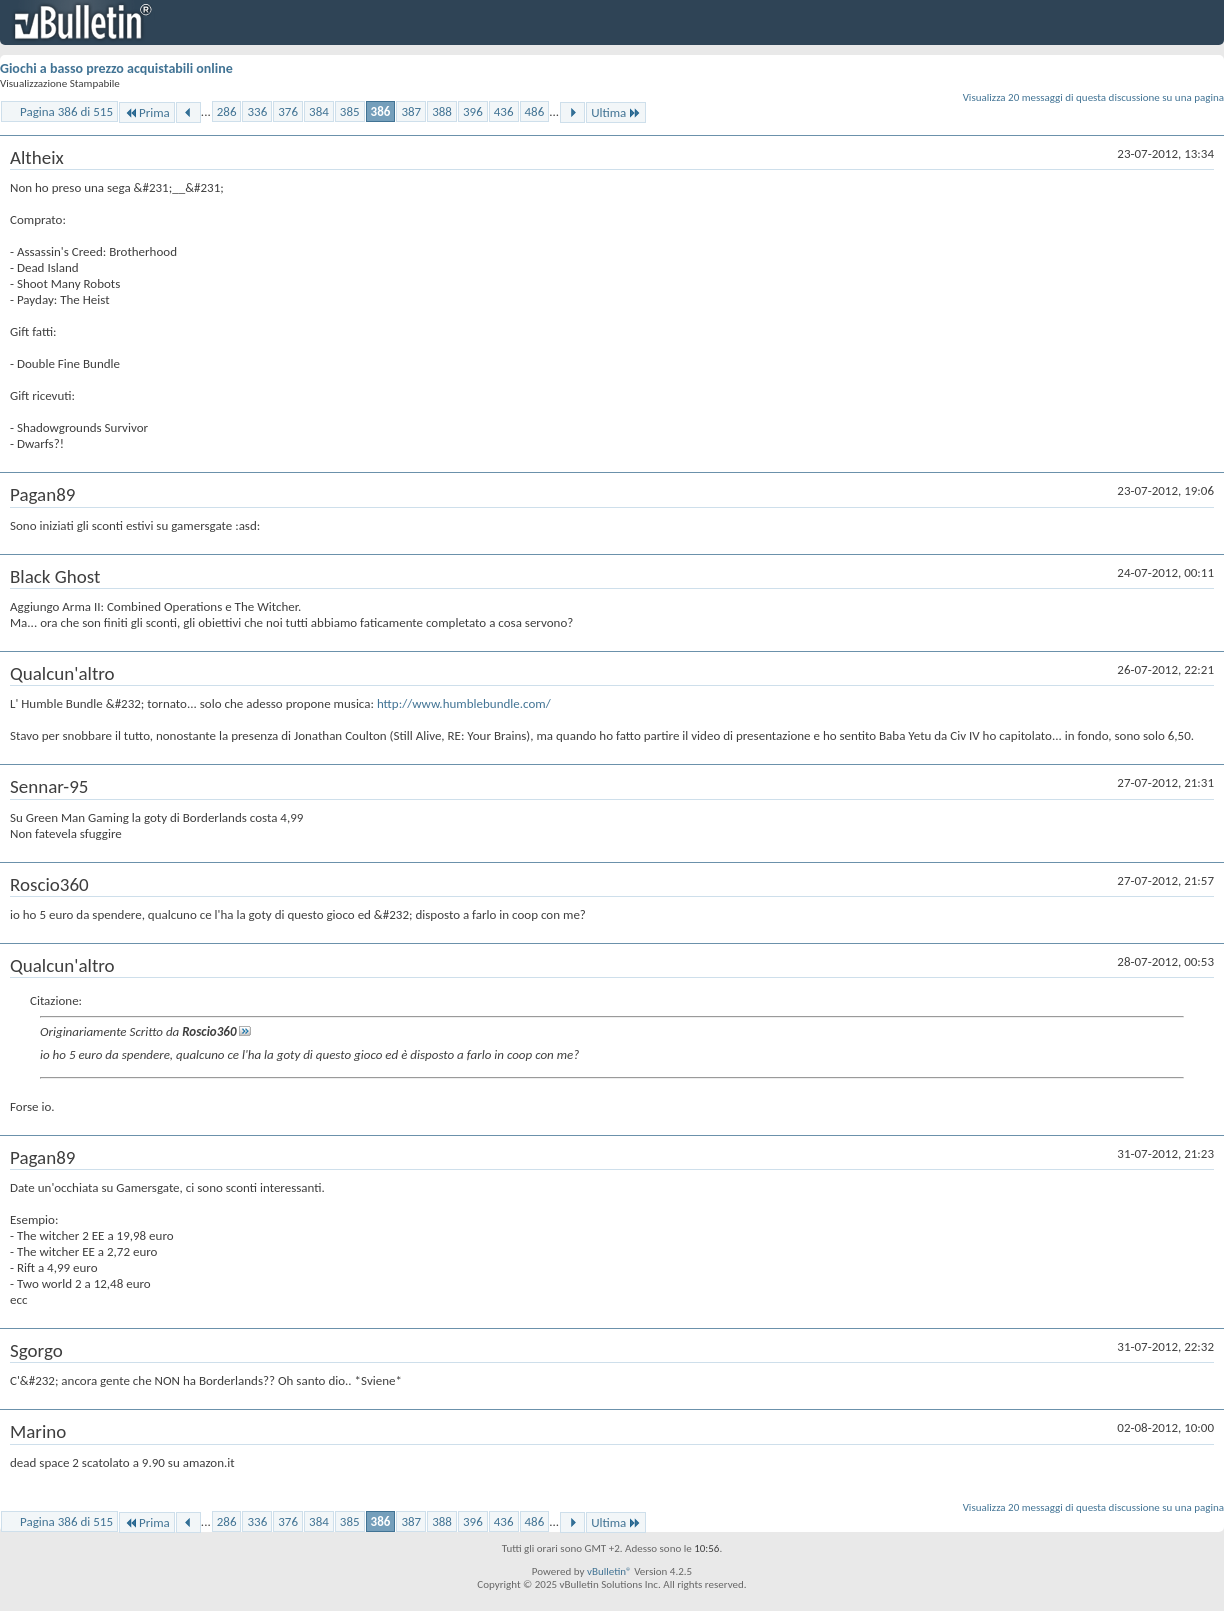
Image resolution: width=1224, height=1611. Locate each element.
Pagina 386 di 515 (66, 111)
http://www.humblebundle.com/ (464, 703)
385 (350, 111)
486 (535, 111)
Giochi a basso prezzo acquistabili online (116, 68)
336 (257, 111)
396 (473, 111)
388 (442, 111)
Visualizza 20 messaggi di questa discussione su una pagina (1093, 97)
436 (504, 111)
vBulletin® (609, 1571)
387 (411, 111)
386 (381, 111)
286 (227, 111)
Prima (147, 112)
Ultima (616, 112)
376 (288, 111)
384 (319, 111)
